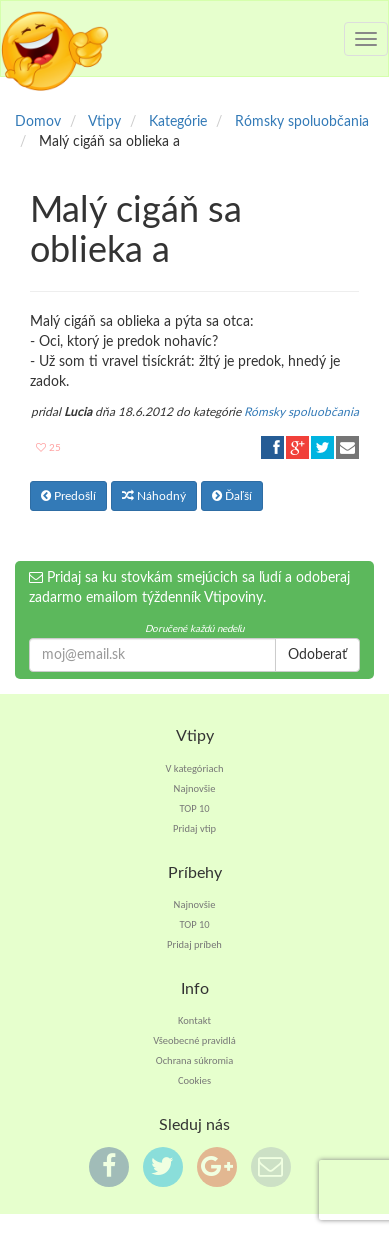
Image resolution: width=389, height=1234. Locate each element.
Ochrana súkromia (195, 1060)
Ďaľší (232, 496)
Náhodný (154, 496)
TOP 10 (194, 808)
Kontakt (194, 1020)
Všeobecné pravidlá (194, 1040)
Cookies (194, 1080)
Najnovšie (195, 788)
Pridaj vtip (194, 828)
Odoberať (317, 655)
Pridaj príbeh (194, 944)
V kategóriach (195, 768)
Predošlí (68, 496)
